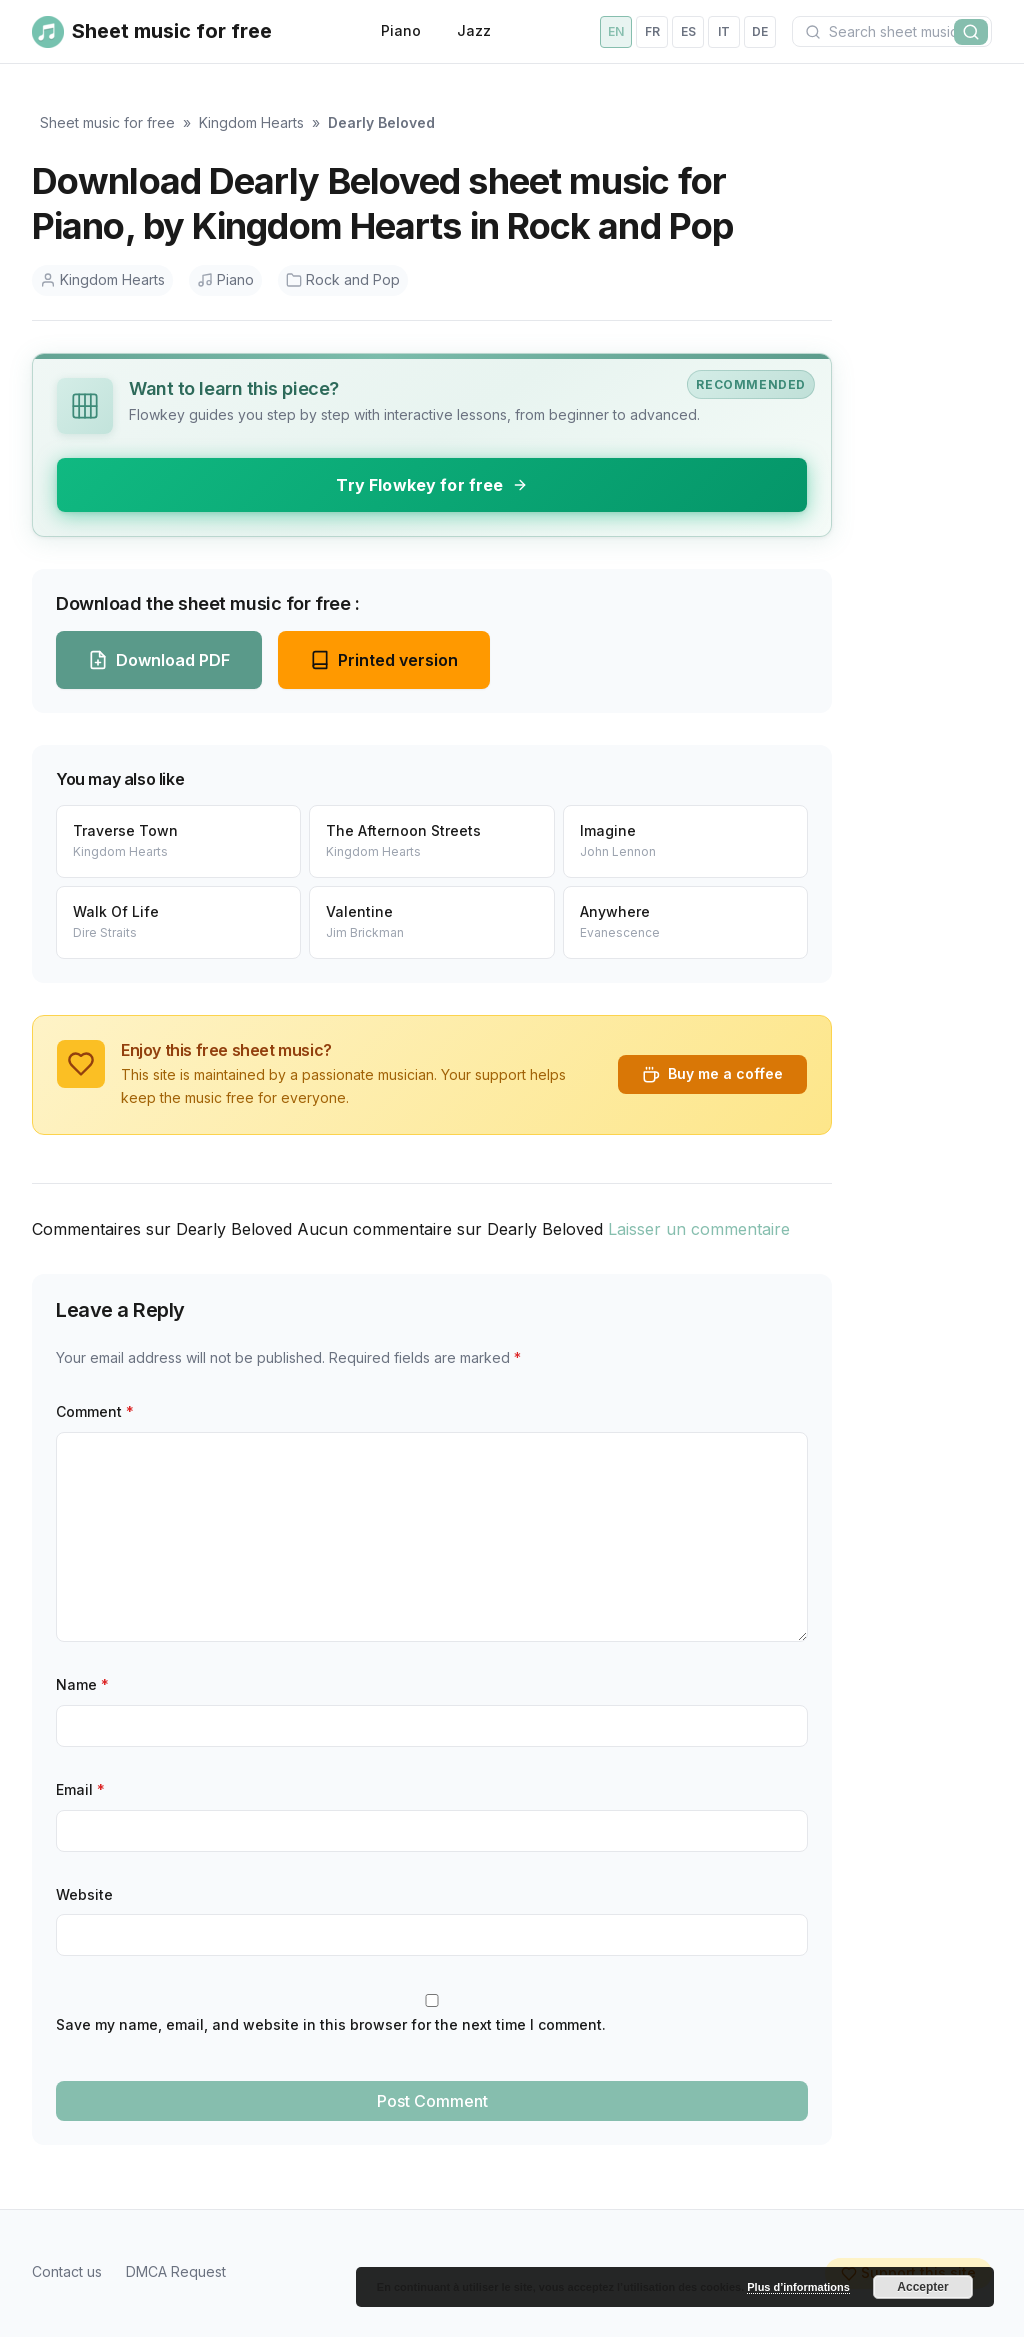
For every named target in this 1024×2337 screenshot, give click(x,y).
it (724, 31)
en (616, 31)
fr (652, 31)
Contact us (67, 2271)
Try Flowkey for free (431, 485)
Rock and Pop (343, 279)
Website (84, 1894)
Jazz (474, 30)
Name (82, 1684)
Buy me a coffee (712, 1074)
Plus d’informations (798, 2287)
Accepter (922, 2287)
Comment (95, 1411)
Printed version (384, 660)
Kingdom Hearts (251, 122)
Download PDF (159, 660)
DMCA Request (176, 2271)
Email (80, 1789)
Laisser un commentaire (699, 1229)
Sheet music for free (107, 122)
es (688, 31)
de (760, 31)
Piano (401, 30)
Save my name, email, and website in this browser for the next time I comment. (331, 2024)
